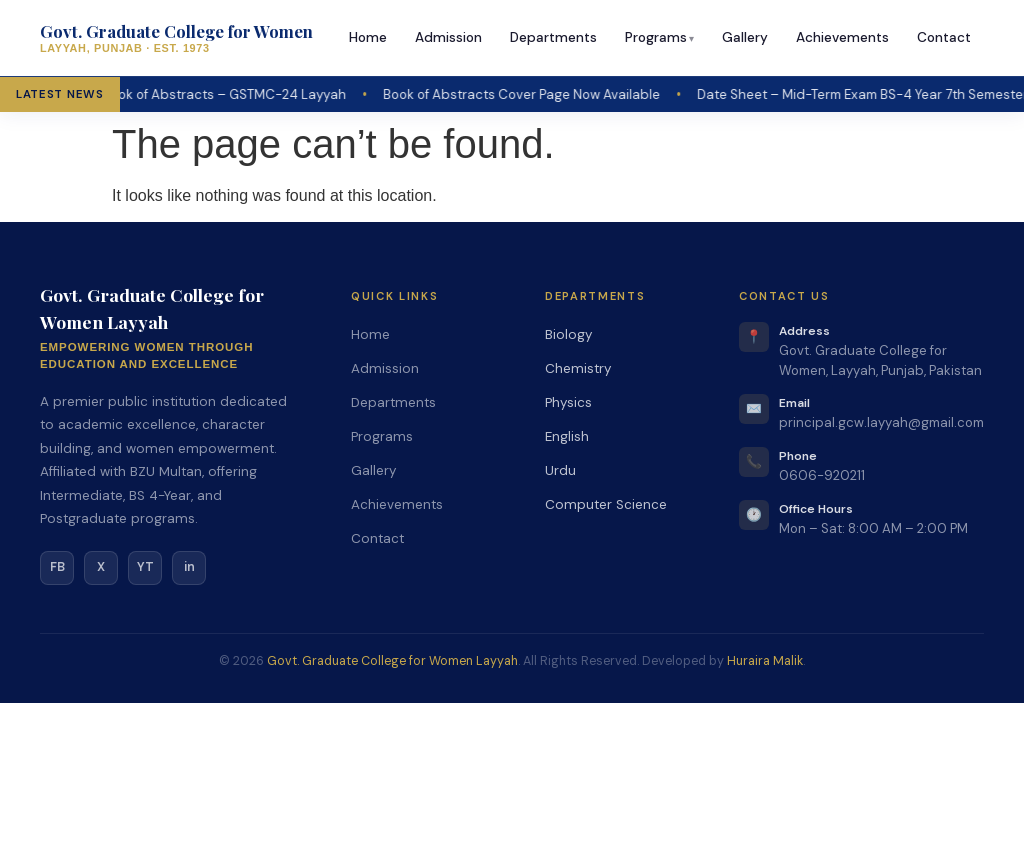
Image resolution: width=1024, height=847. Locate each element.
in (189, 567)
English (567, 436)
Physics (568, 402)
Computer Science (606, 504)
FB (57, 567)
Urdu (560, 470)
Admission (448, 37)
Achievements (842, 37)
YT (145, 567)
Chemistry (578, 368)
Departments (553, 37)
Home (368, 37)
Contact (944, 37)
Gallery (745, 37)
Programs (656, 37)
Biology (568, 334)
